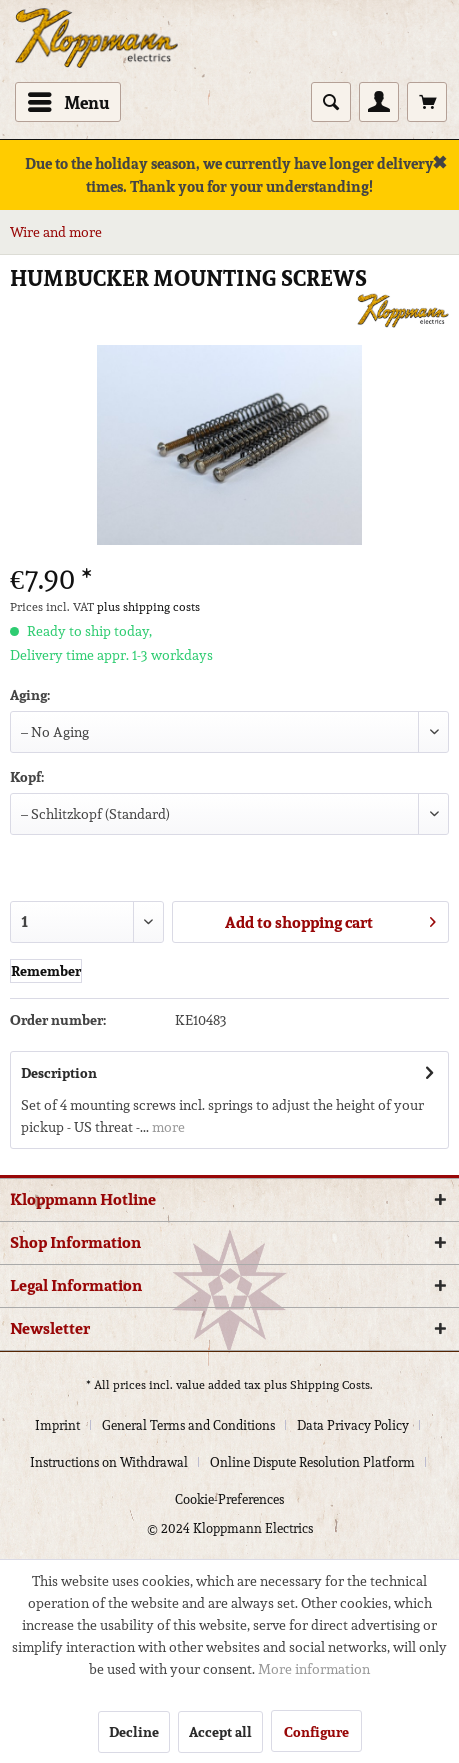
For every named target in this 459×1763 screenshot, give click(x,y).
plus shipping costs (148, 606)
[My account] (379, 102)
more (167, 1127)
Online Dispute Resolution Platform (312, 1462)
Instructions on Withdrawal (109, 1462)
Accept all (220, 1732)
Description (59, 1073)
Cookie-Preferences (229, 1499)
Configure (316, 1732)
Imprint (57, 1425)
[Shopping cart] (427, 102)
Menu (69, 101)
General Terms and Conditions (188, 1425)
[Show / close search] (331, 102)
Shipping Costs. (331, 1384)
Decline (134, 1732)
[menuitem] (68, 102)
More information (314, 1669)
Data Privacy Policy (353, 1425)
